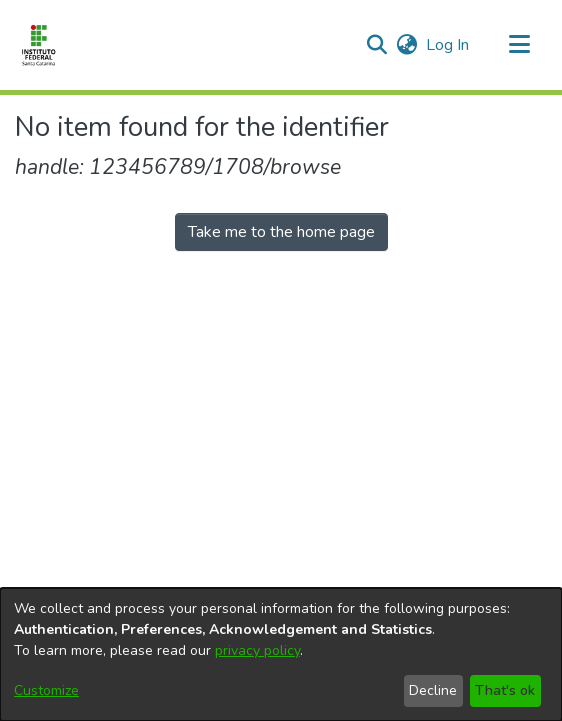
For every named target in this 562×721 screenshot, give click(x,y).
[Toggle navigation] (519, 45)
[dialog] (281, 654)
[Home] (38, 45)
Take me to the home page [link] (281, 232)
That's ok (505, 690)
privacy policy (257, 650)
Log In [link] (448, 45)
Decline (433, 690)
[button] (376, 45)
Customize (46, 690)
